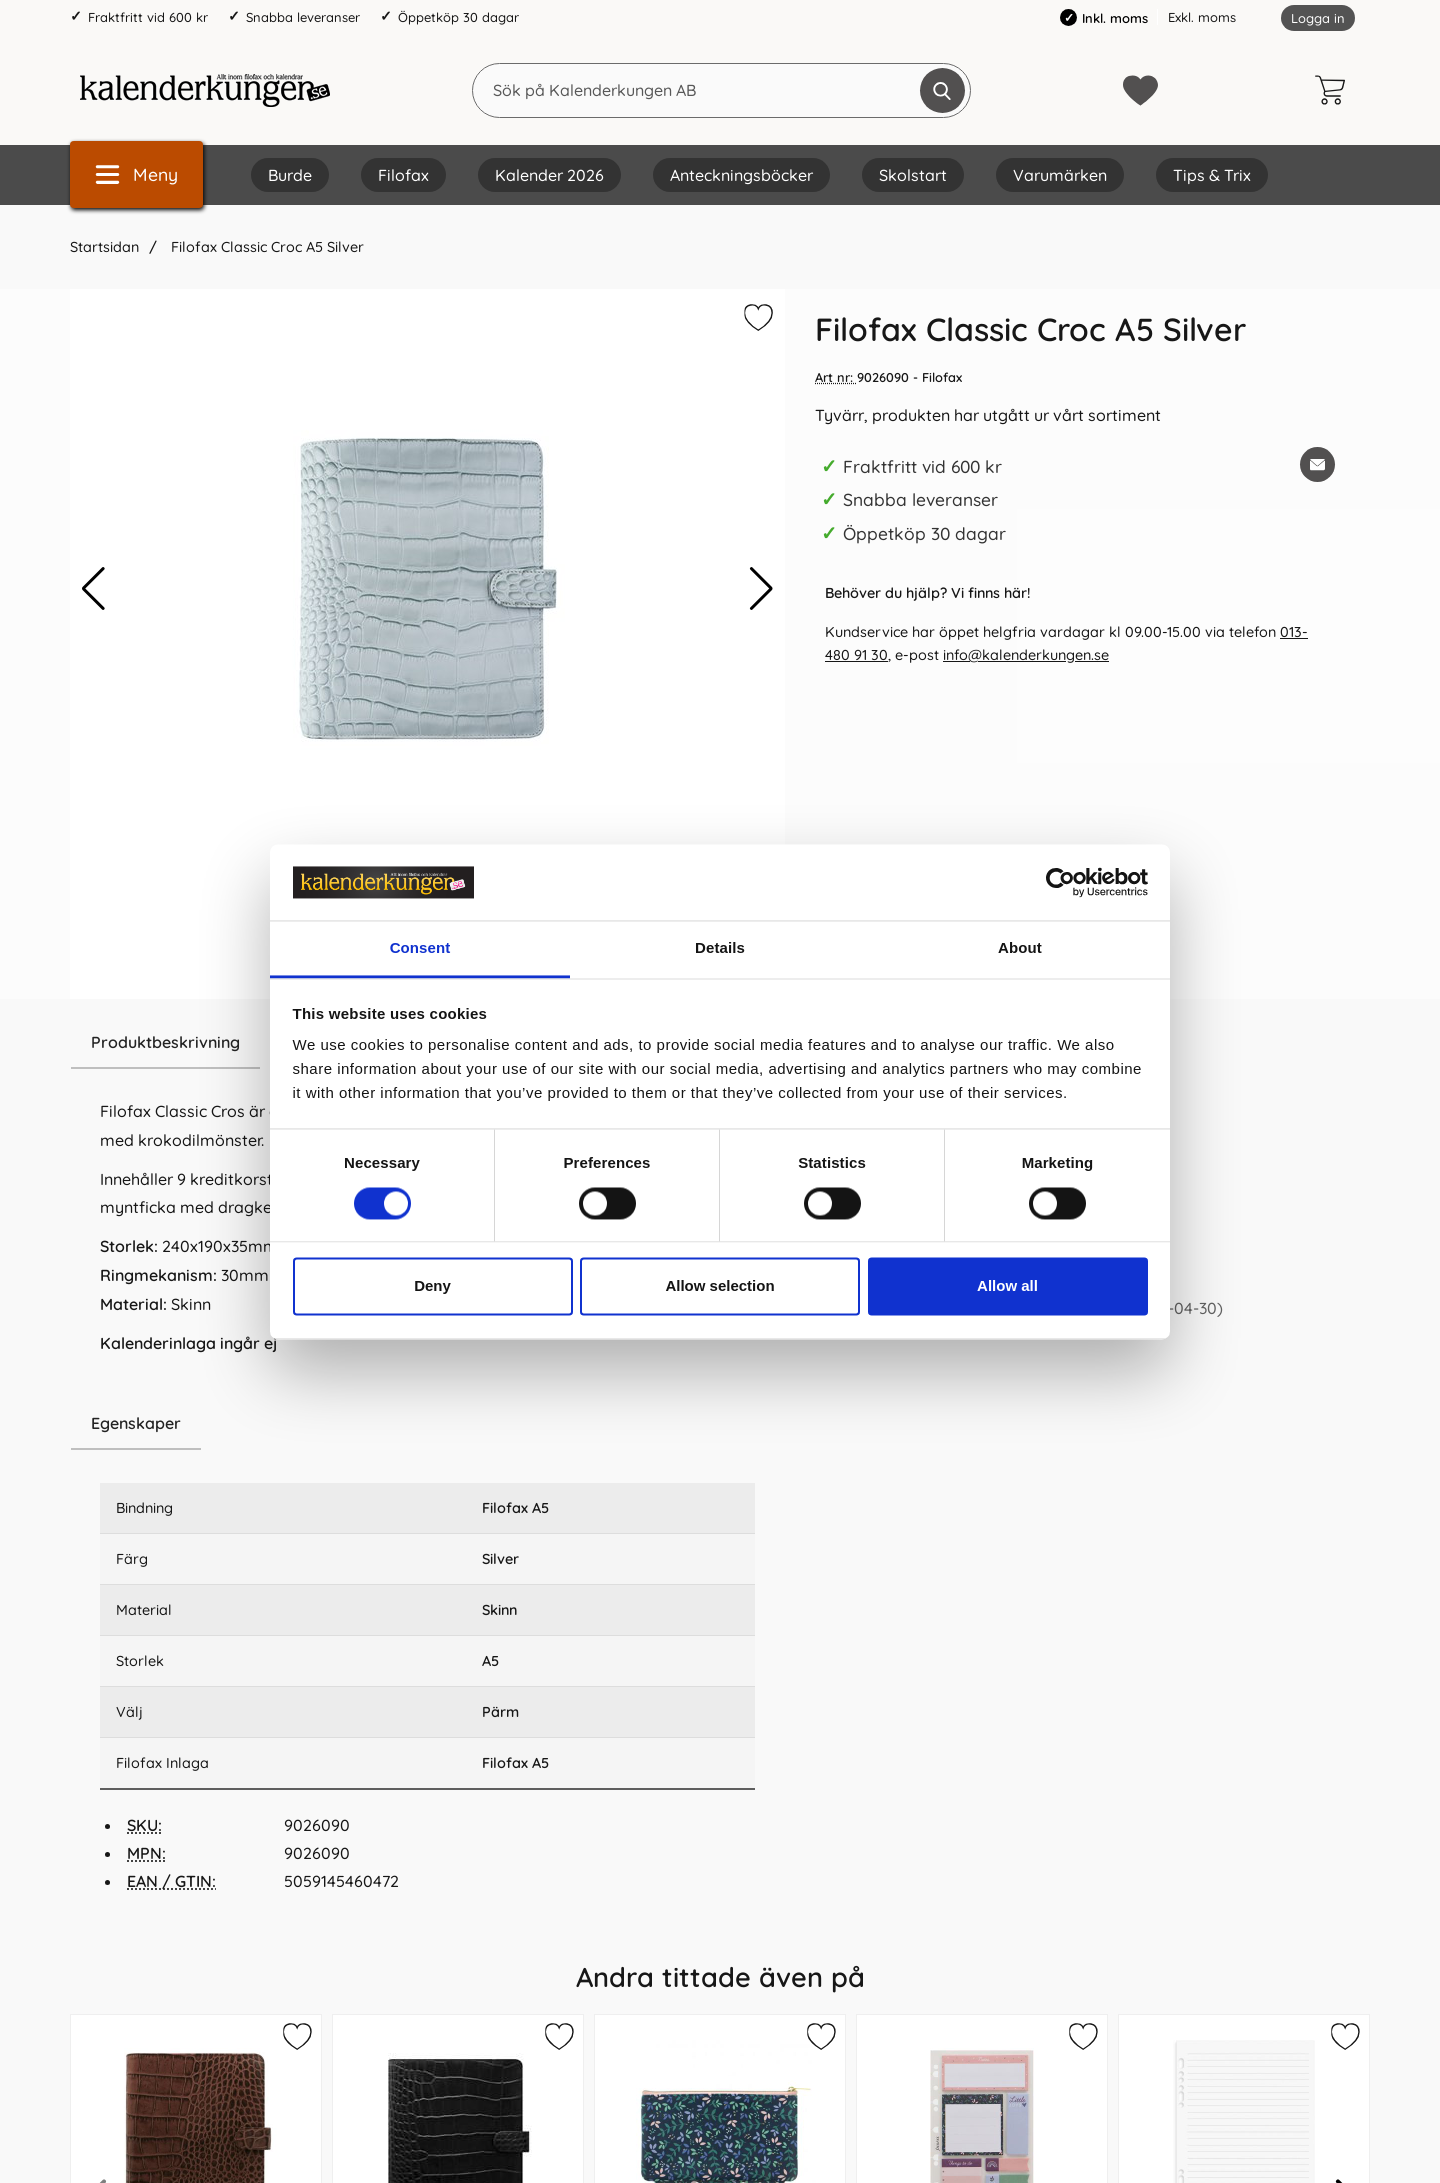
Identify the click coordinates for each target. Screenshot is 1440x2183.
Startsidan (104, 247)
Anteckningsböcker (741, 175)
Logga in (1318, 18)
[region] (427, 1424)
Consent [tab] (420, 948)
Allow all (1007, 1286)
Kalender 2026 (549, 175)
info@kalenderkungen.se (1026, 655)
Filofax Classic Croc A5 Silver (265, 247)
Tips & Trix (1212, 175)
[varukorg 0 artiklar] (1335, 90)
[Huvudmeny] (136, 174)
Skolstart (913, 175)
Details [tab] (720, 948)
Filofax (403, 175)
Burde (290, 175)
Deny (432, 1286)
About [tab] (1020, 948)
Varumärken (1060, 175)
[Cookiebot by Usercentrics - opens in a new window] (1060, 882)
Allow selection (719, 1286)
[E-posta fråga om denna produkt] (1317, 464)
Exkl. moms (1202, 17)
